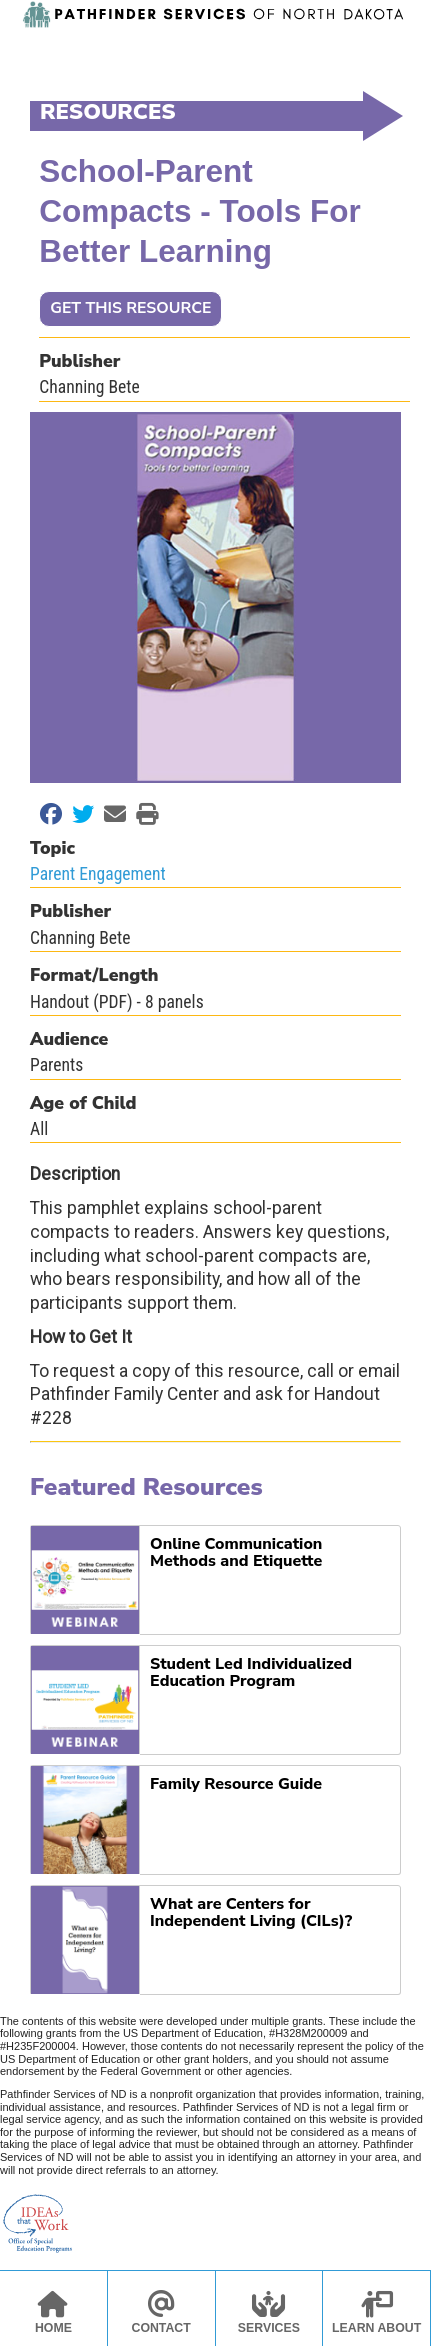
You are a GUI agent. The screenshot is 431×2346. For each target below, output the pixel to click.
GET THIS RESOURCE (130, 308)
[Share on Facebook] (46, 814)
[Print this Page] (142, 814)
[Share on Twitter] (78, 814)
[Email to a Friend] (110, 814)
